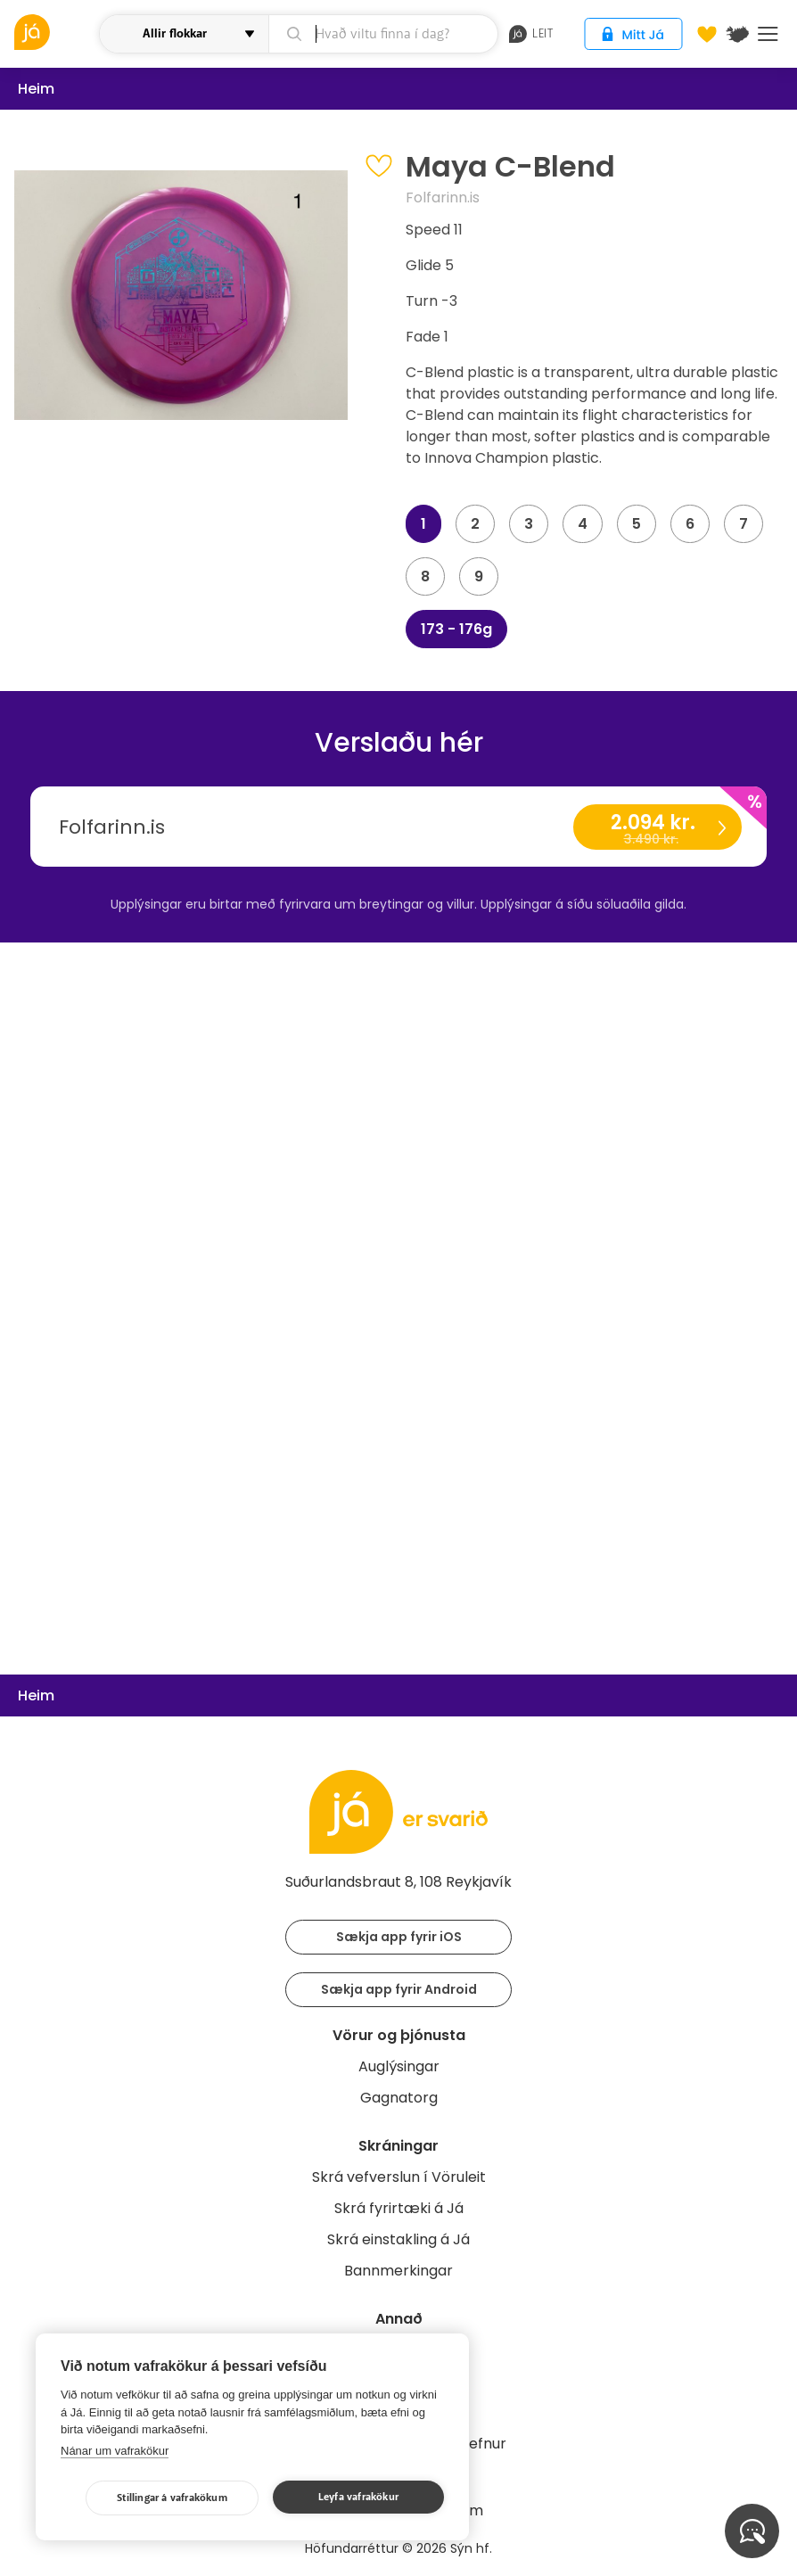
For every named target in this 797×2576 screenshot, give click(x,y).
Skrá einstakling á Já (398, 2239)
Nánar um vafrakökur (114, 2450)
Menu (768, 34)
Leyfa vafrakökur (358, 2497)
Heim (36, 88)
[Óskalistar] (707, 34)
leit (531, 34)
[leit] (383, 34)
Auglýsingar (399, 2066)
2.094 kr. (656, 829)
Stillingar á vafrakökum (172, 2498)
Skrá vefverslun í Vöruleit (399, 2177)
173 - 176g (456, 629)
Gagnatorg (399, 2097)
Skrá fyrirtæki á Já (399, 2208)
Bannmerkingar (398, 2270)
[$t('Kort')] (737, 33)
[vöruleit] (54, 32)
